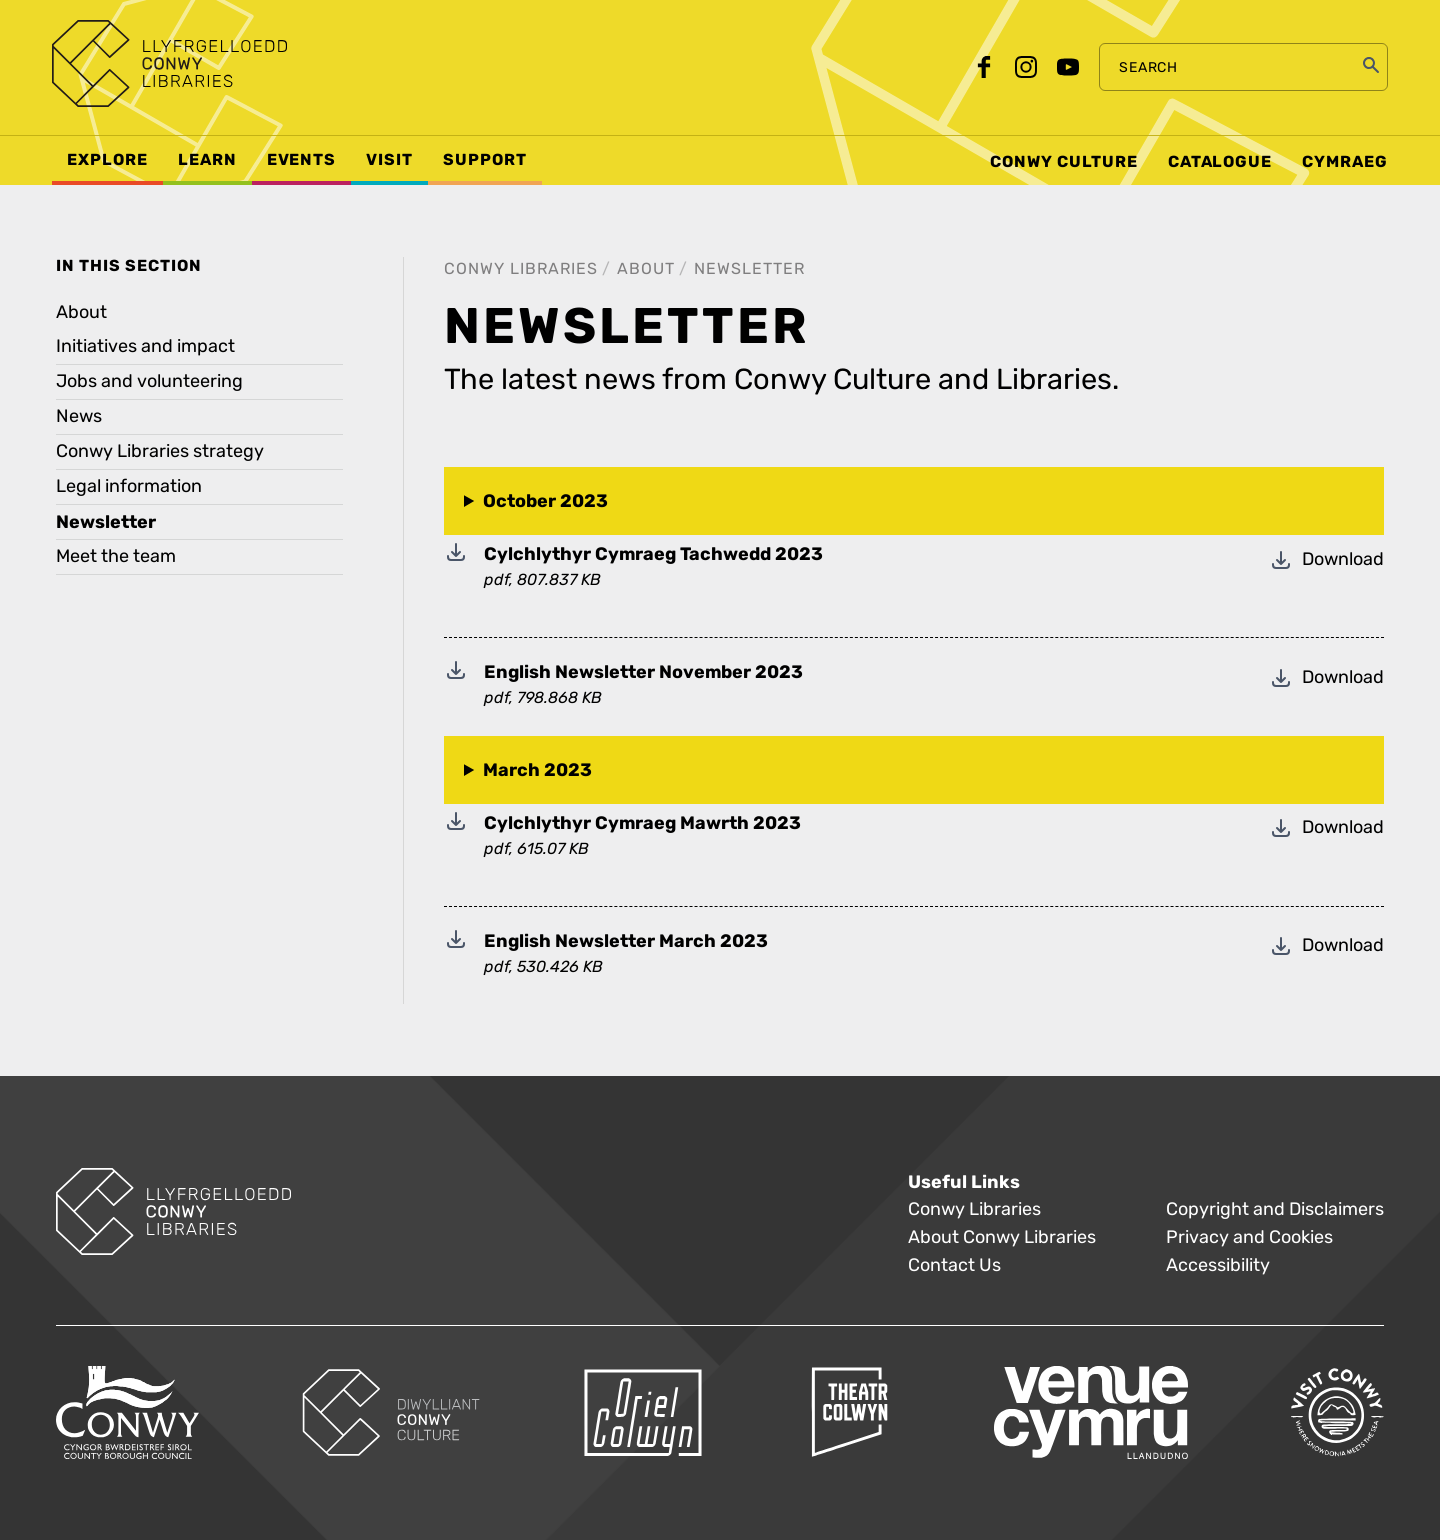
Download (1326, 555)
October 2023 (545, 501)
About (646, 268)
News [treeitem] (79, 416)
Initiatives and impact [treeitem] (145, 346)
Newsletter (749, 268)
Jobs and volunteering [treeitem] (149, 381)
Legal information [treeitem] (129, 486)
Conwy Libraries (521, 268)
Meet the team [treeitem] (116, 556)
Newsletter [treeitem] (106, 522)
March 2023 (537, 770)
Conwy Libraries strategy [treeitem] (160, 451)
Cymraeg (1345, 162)
